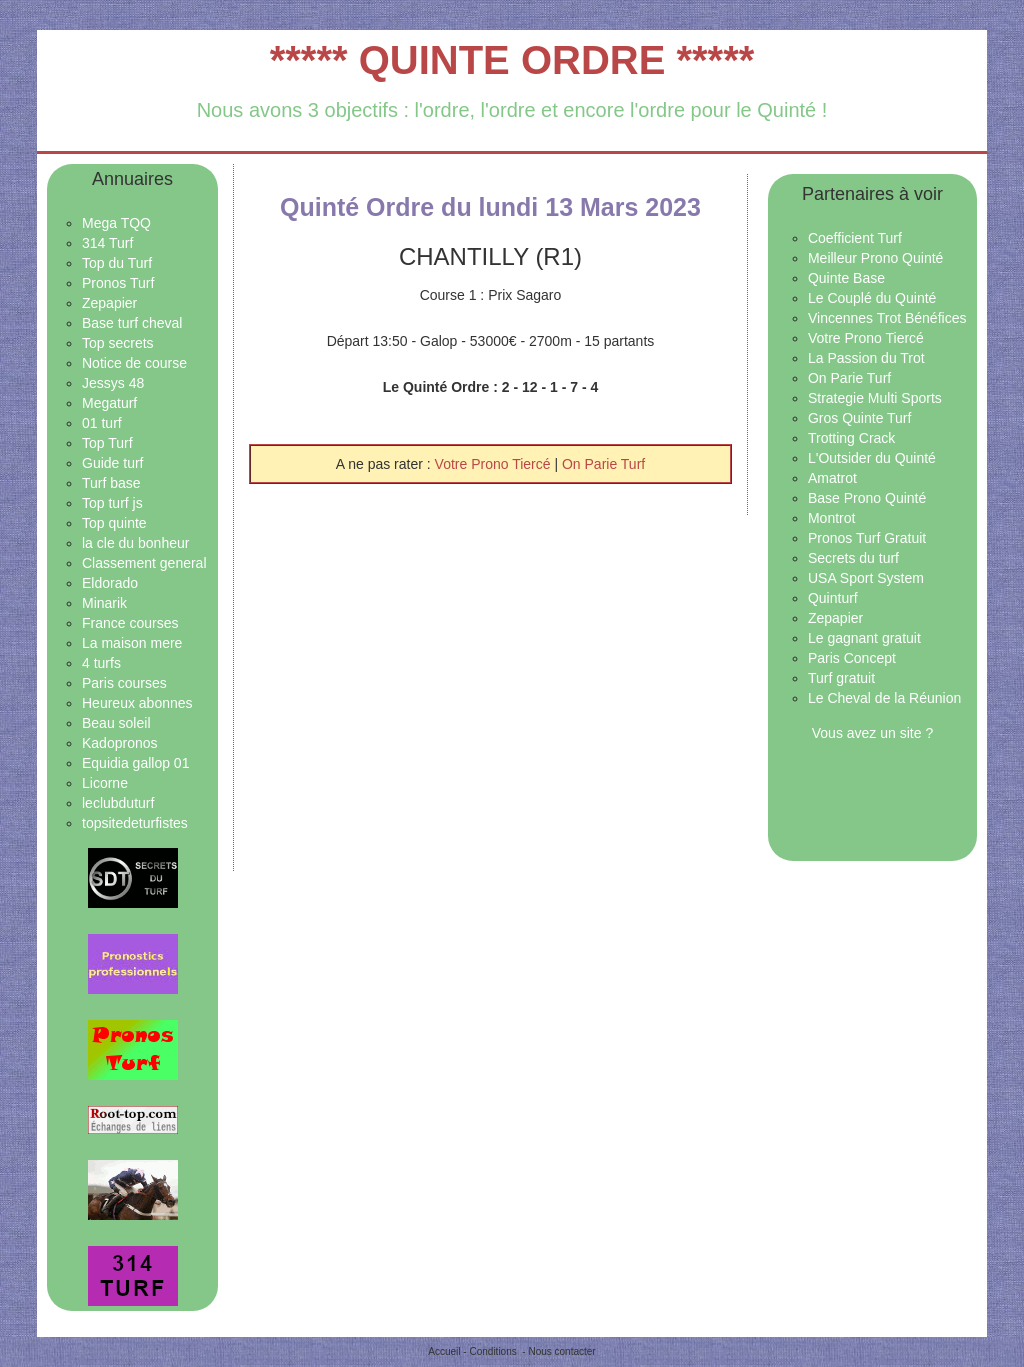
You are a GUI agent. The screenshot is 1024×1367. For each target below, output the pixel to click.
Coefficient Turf (855, 238)
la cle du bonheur (135, 543)
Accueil (444, 1351)
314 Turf (107, 243)
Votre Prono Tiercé (495, 464)
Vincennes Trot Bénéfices (887, 318)
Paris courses (124, 683)
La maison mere (132, 643)
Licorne (105, 783)
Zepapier (109, 303)
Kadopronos (120, 743)
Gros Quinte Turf (859, 418)
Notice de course (134, 363)
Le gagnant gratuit (864, 638)
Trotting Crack (851, 438)
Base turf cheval (132, 323)
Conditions (492, 1351)
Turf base (111, 483)
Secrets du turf (853, 558)
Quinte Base (846, 278)
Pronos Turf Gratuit (867, 538)
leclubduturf (118, 803)
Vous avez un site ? (872, 733)
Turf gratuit (841, 678)
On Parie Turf (603, 464)
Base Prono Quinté (867, 498)
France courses (130, 623)
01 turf (102, 423)
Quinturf (833, 598)
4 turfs (101, 663)
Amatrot (832, 478)
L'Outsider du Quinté (872, 458)
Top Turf (107, 443)
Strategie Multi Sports (875, 398)
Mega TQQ (116, 223)
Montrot (831, 518)
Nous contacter (561, 1351)
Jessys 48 (113, 383)
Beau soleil (116, 723)
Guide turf (112, 463)
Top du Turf (117, 263)
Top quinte (114, 523)
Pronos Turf (118, 283)
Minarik (104, 603)
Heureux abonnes (137, 703)
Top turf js (112, 503)
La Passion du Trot (866, 358)
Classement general (144, 563)
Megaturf (109, 403)
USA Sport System (866, 578)
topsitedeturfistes (135, 823)
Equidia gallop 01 (135, 763)
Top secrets (118, 343)
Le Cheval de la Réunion (884, 698)
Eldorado (110, 583)
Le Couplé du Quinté (872, 298)
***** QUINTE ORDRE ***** (512, 60)
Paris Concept (852, 658)
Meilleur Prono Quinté (875, 258)
